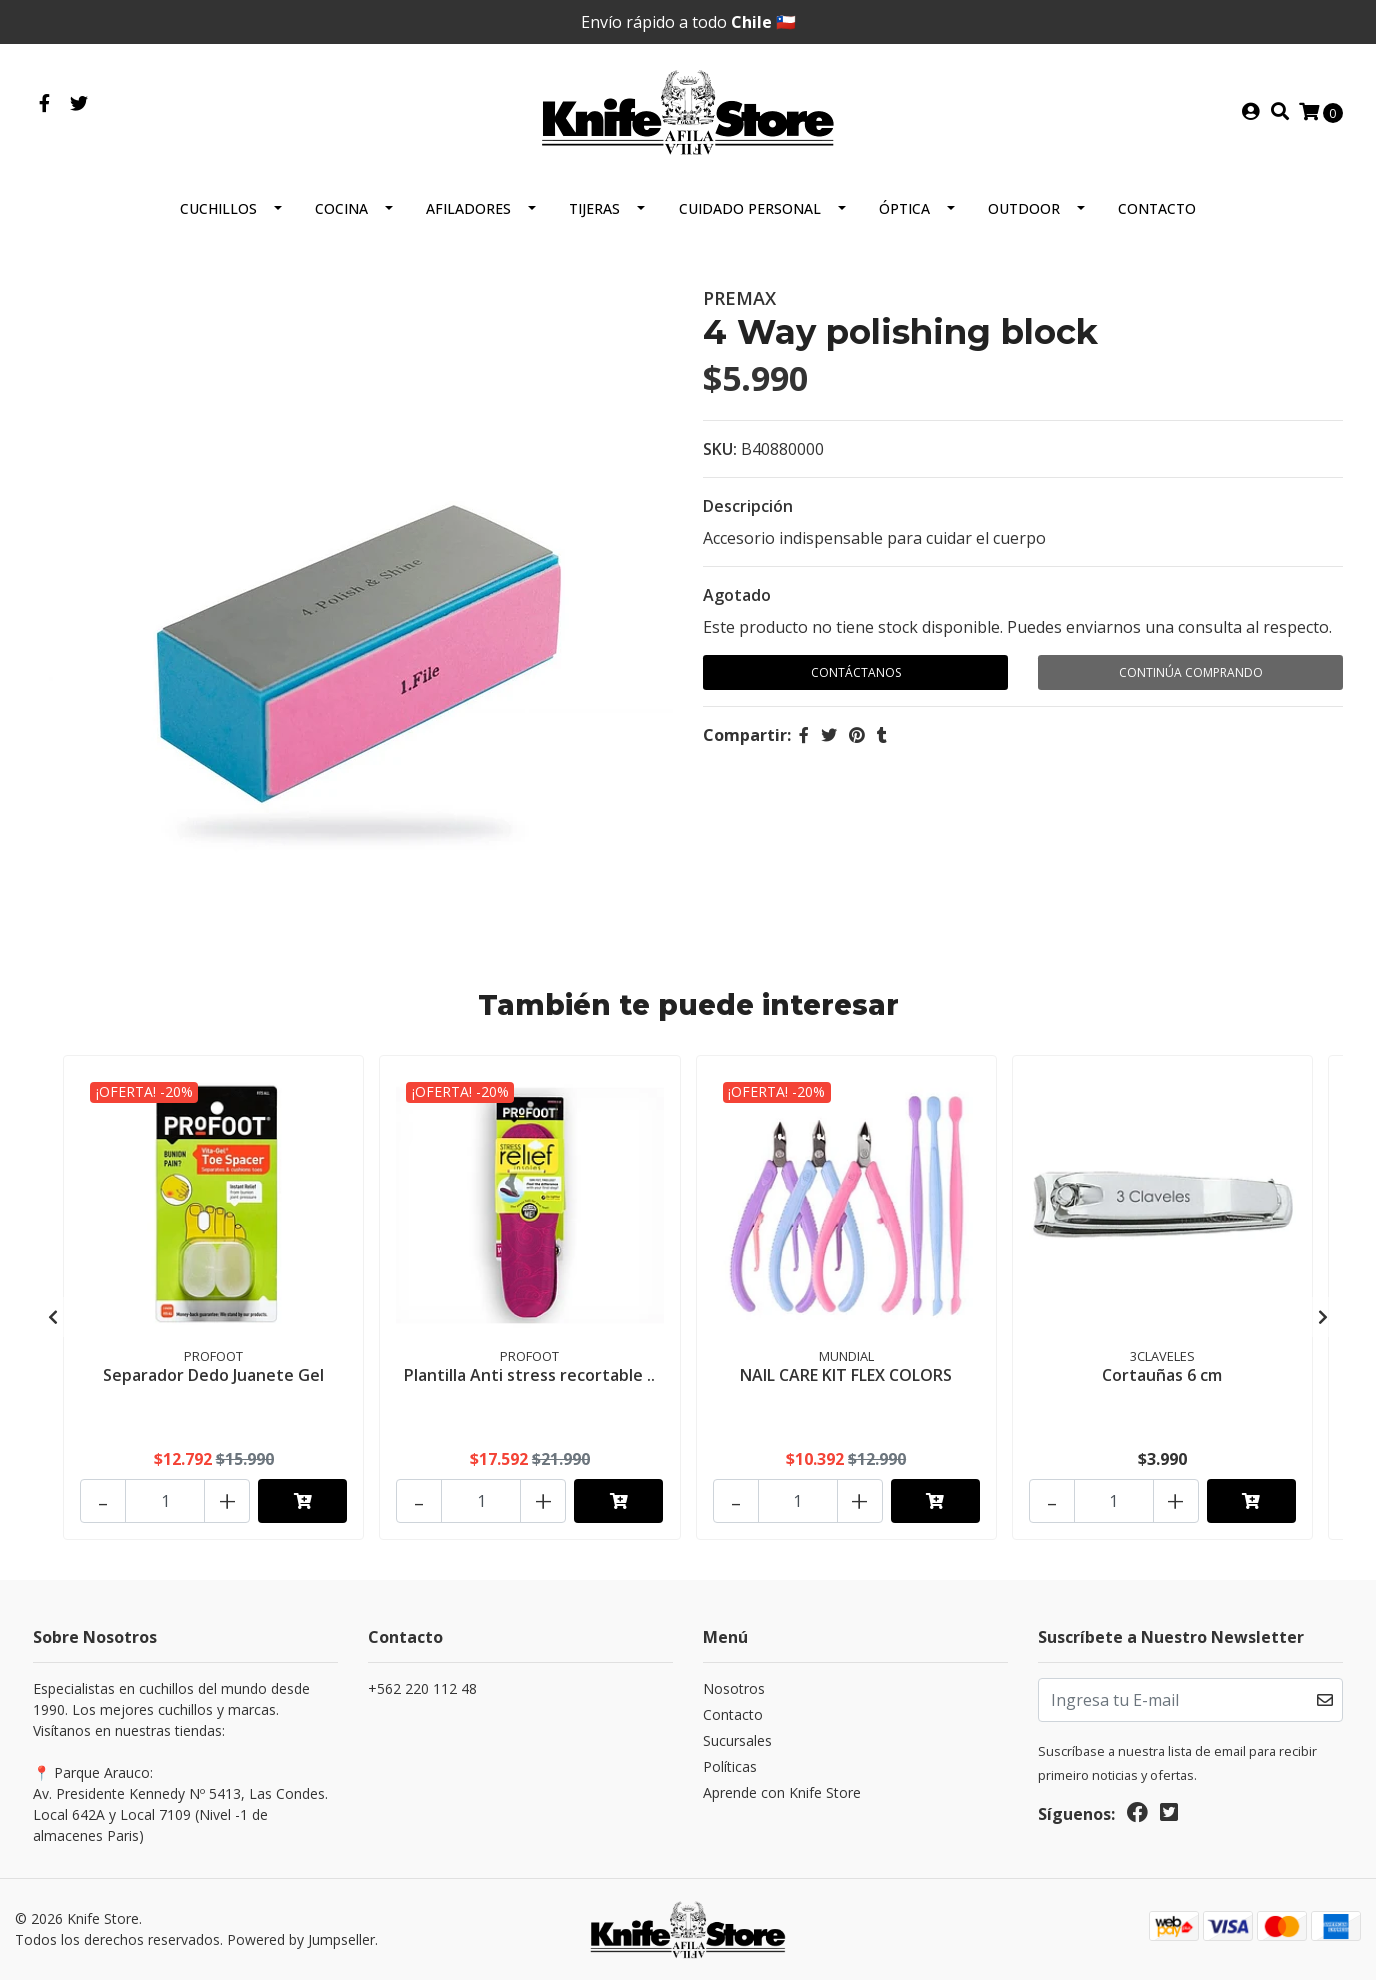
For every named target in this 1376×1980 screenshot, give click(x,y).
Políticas (730, 1766)
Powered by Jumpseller (301, 1939)
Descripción (748, 506)
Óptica (904, 208)
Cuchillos (218, 208)
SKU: (720, 449)
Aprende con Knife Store (782, 1792)
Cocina (341, 208)
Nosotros (734, 1688)
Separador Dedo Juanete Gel (213, 1375)
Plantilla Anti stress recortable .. (529, 1375)
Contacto (1157, 208)
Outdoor (1024, 208)
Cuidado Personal (750, 208)
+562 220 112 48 (422, 1688)
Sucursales (737, 1740)
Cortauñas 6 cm (1162, 1375)
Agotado (737, 595)
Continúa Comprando (1191, 672)
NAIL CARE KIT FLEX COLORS (846, 1375)
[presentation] (53, 1317)
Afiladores (468, 208)
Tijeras (594, 208)
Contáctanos (856, 672)
